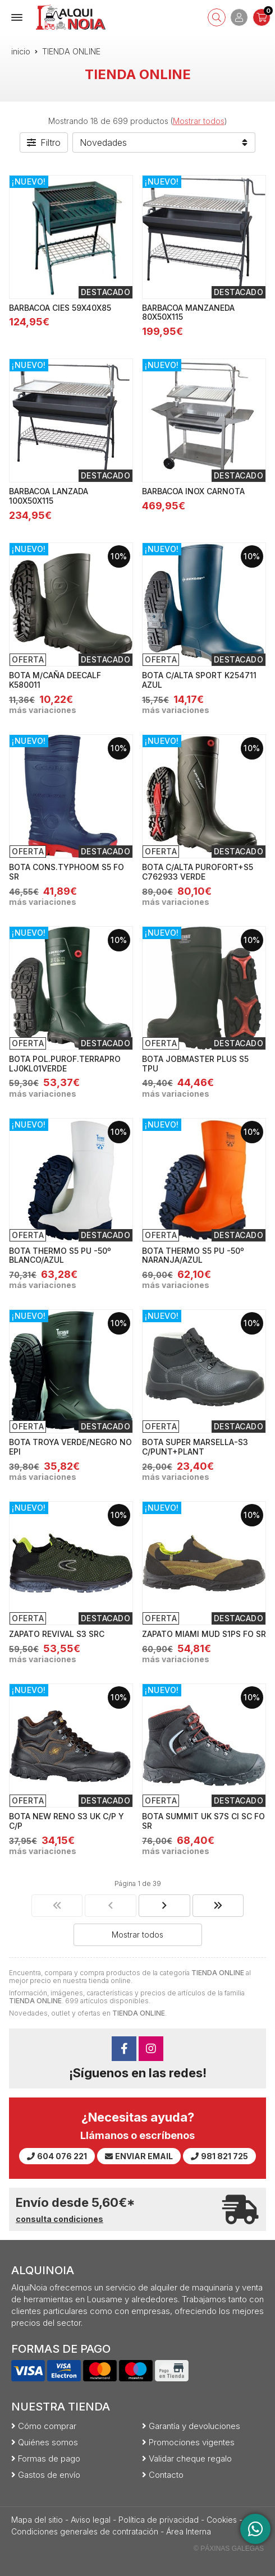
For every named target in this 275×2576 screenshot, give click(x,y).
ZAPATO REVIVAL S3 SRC (56, 1634)
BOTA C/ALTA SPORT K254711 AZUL (199, 679)
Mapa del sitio (37, 2519)
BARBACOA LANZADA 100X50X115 (48, 495)
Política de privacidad (158, 2519)
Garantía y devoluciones (194, 2426)
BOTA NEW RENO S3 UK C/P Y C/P (66, 1820)
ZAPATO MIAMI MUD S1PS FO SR (204, 1634)
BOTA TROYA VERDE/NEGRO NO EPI (70, 1446)
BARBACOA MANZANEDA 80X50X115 (188, 312)
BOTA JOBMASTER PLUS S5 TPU (195, 1063)
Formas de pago (49, 2458)
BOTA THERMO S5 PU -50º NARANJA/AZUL (193, 1255)
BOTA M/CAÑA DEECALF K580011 (55, 679)
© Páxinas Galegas (229, 2548)
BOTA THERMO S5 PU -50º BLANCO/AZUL (60, 1255)
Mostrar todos (198, 121)
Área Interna (188, 2531)
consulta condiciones (59, 2219)
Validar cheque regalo (190, 2458)
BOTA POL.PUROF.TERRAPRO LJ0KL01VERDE (65, 1063)
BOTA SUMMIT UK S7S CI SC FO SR (203, 1820)
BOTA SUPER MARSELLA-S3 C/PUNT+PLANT (195, 1446)
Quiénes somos (48, 2442)
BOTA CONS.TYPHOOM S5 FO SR (66, 871)
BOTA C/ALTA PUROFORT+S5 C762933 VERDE (197, 871)
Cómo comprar (47, 2426)
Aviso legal (91, 2519)
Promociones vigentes (192, 2442)
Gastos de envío (49, 2474)
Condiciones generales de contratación (84, 2531)
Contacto (166, 2474)
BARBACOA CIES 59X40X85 (60, 307)
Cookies (222, 2519)
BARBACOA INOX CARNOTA (193, 491)
